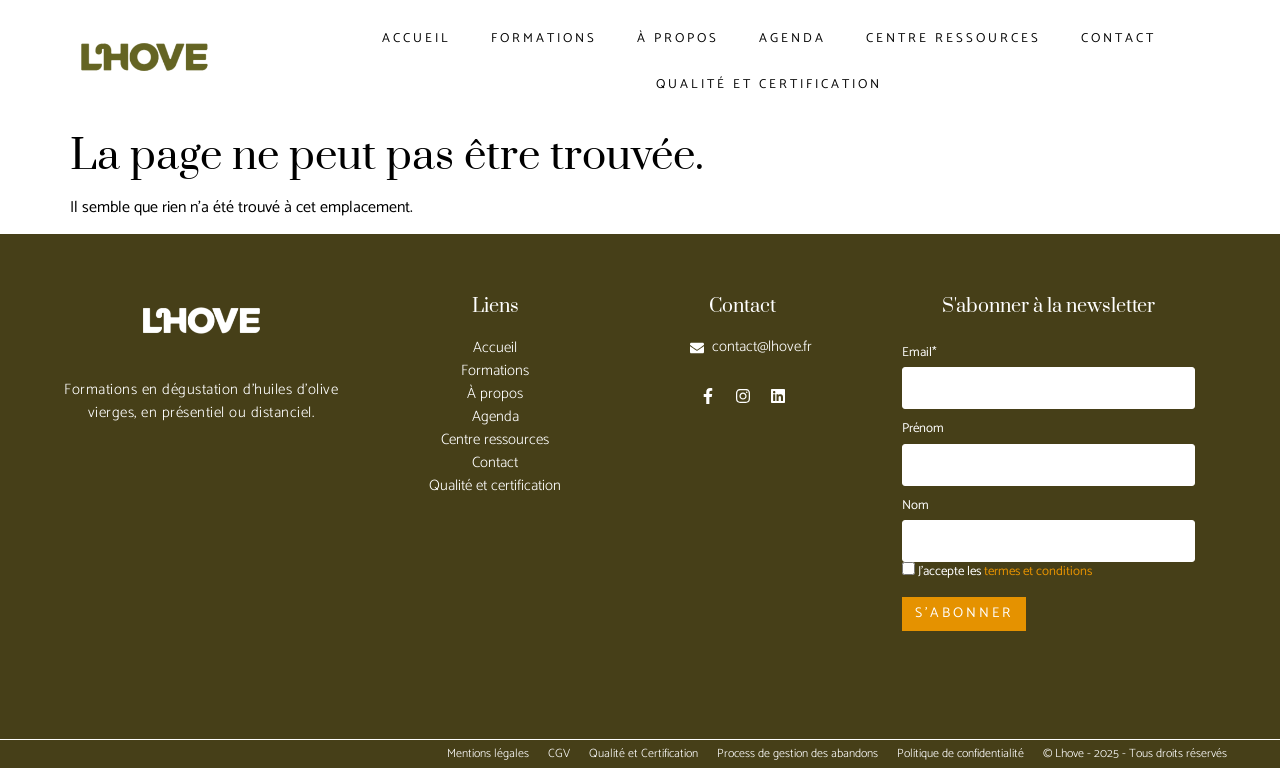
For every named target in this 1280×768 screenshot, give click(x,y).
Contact (1118, 38)
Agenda (792, 38)
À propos (678, 38)
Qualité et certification (769, 84)
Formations (544, 38)
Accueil (416, 38)
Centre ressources (953, 38)
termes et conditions (1038, 571)
